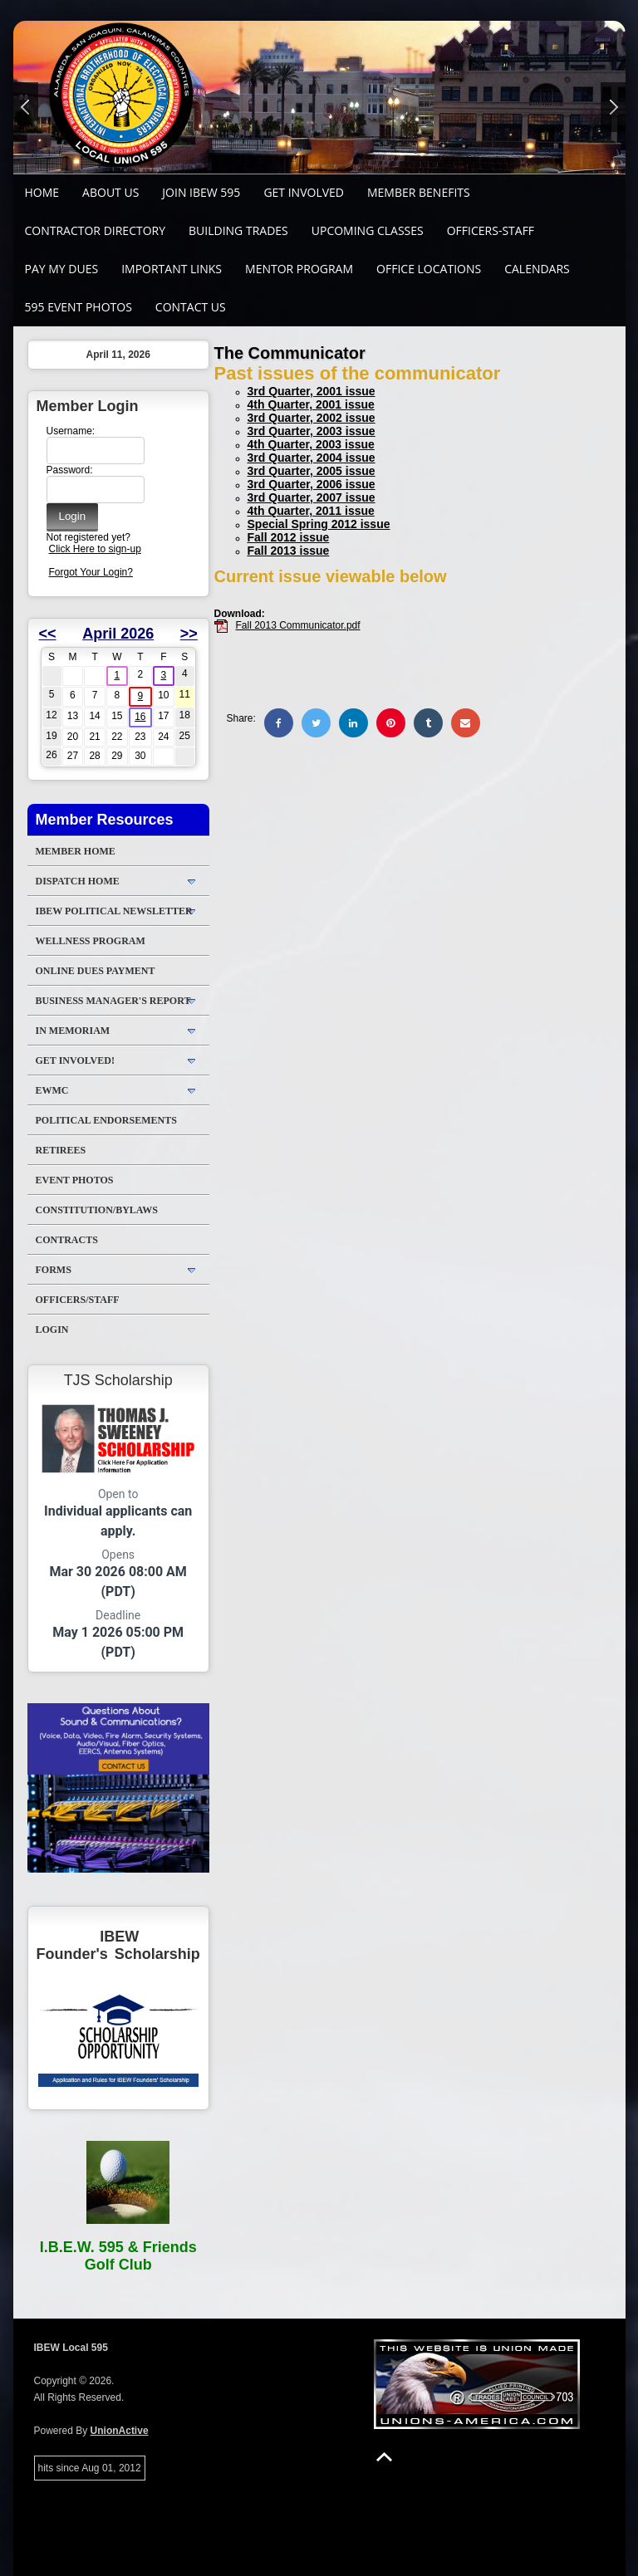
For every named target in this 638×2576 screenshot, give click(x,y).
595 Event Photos (78, 307)
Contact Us (190, 307)
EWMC (52, 1090)
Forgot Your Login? (91, 572)
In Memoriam (73, 1030)
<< (47, 633)
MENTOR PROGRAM (299, 269)
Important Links (171, 269)
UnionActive (120, 2430)
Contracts (67, 1240)
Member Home (75, 851)
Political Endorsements (106, 1120)
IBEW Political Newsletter (114, 911)
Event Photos (75, 1180)
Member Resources (105, 819)
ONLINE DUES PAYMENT (95, 971)
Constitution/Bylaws (97, 1210)
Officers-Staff (490, 230)
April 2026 (118, 633)
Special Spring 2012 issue (319, 524)
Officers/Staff (78, 1299)
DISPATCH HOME (78, 881)
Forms (53, 1270)
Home (42, 192)
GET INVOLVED (303, 192)
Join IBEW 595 (201, 192)
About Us (110, 192)
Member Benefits (418, 192)
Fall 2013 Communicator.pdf (298, 625)
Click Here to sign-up (95, 549)
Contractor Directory (95, 230)
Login (52, 1329)
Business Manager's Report (113, 1000)
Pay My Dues (62, 269)
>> (189, 633)
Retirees (61, 1150)
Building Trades (238, 230)
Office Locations (428, 269)
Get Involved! (75, 1060)
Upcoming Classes (368, 230)
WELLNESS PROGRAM (90, 941)
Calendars (537, 269)
